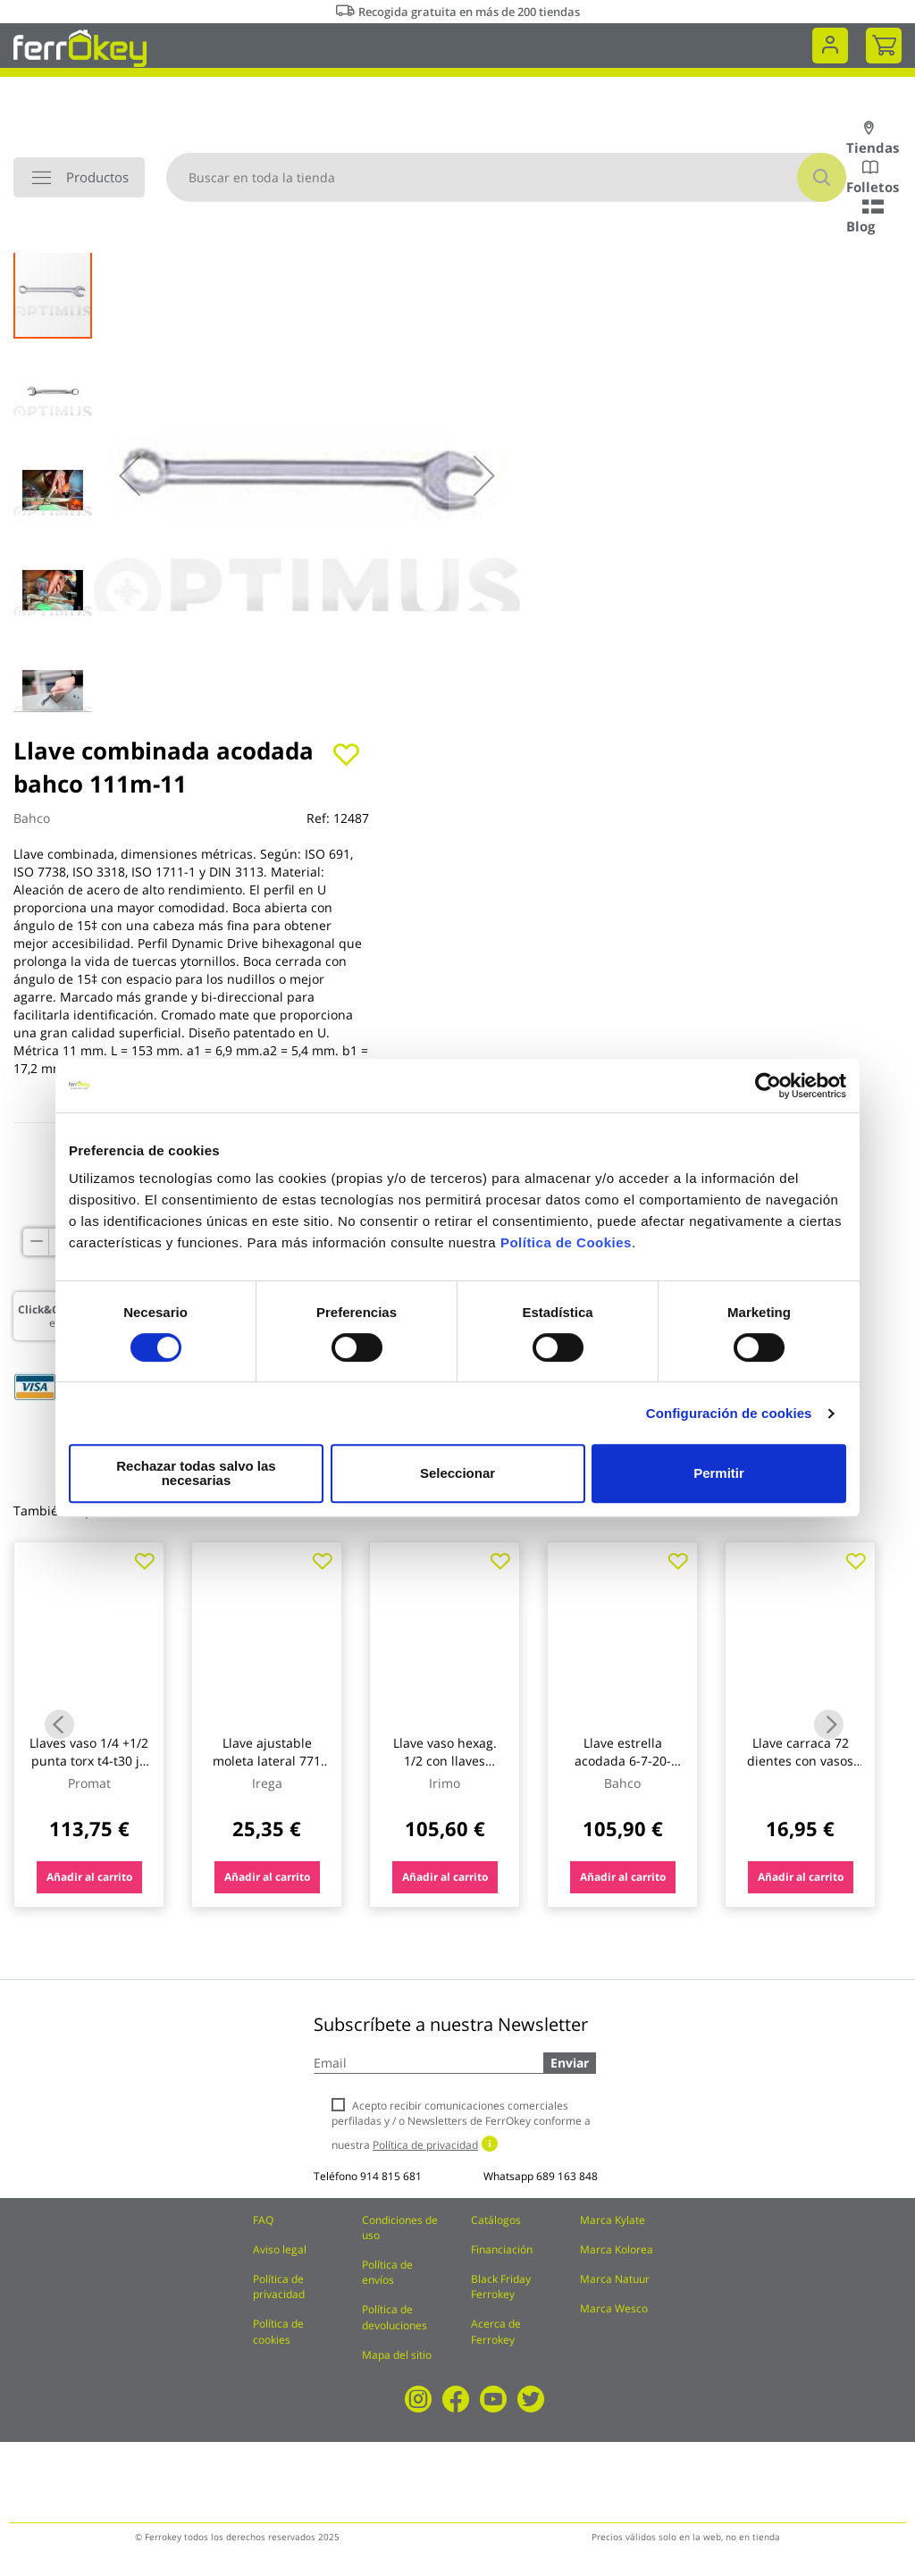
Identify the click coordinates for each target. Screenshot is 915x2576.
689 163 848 (567, 2176)
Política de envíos (387, 2272)
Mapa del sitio (397, 2354)
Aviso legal (279, 2249)
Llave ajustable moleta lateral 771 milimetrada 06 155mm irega (267, 1769)
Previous (59, 1724)
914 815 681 (391, 2176)
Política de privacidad (279, 2286)
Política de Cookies (566, 1249)
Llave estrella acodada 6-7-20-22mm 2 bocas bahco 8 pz (623, 1769)
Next (829, 1724)
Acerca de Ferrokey (496, 2331)
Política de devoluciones (394, 2317)
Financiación (502, 2249)
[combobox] (506, 177)
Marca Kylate (612, 2220)
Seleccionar (454, 1473)
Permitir (718, 1473)
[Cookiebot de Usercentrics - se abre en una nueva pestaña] (768, 1092)
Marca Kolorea (616, 2249)
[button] (129, 475)
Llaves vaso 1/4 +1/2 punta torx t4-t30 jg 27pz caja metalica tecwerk (88, 1769)
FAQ (263, 2220)
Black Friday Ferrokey (501, 2286)
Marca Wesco (614, 2308)
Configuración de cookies (729, 1420)
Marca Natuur (615, 2279)
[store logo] (80, 47)
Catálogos (496, 2220)
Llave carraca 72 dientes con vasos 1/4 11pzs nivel (800, 1760)
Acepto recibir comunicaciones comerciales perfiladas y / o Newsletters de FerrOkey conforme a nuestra (461, 2125)
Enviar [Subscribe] (569, 2062)
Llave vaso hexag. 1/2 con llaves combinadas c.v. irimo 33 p (445, 1769)
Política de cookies (278, 2331)
